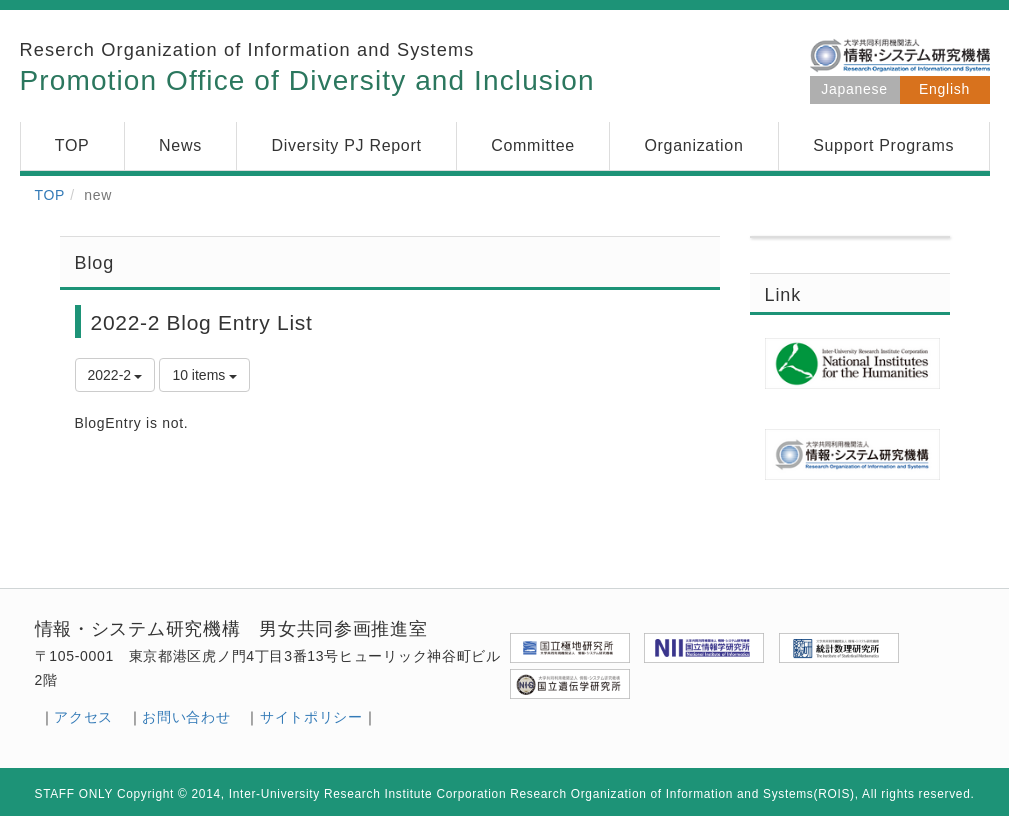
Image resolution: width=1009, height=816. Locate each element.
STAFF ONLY (74, 794)
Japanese (854, 89)
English (944, 89)
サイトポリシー (311, 717)
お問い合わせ (186, 717)
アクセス (83, 717)
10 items (204, 375)
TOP (50, 195)
